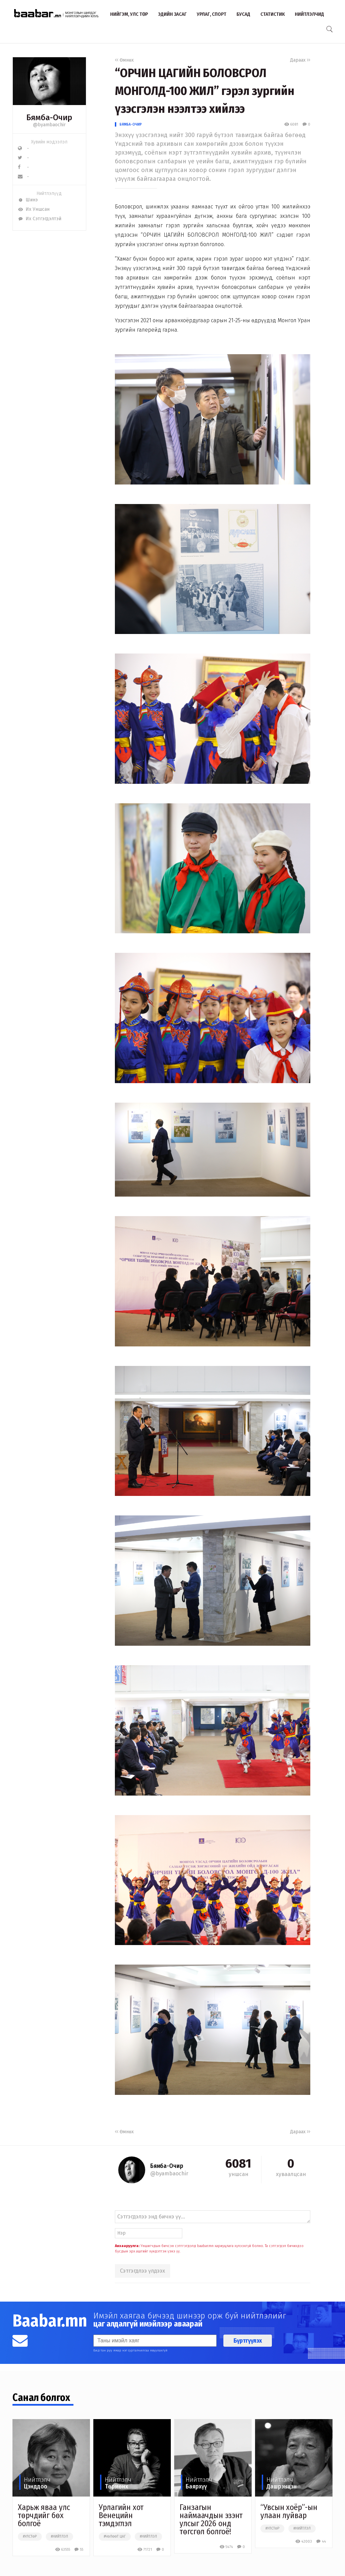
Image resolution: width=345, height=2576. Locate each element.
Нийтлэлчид (309, 14)
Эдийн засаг (172, 14)
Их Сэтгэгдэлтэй (39, 219)
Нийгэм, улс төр (129, 14)
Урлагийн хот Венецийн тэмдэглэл (121, 2515)
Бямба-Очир (131, 124)
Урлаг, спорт (211, 14)
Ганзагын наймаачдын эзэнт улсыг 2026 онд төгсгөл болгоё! (211, 2519)
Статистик (272, 14)
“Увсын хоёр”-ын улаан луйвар (288, 2511)
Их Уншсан (34, 209)
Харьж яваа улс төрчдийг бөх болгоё (44, 2515)
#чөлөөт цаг (115, 2537)
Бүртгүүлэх (247, 2340)
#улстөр (30, 2537)
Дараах (300, 60)
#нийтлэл (59, 2537)
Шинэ (28, 200)
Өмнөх (124, 60)
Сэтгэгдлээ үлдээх (142, 2271)
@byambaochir (49, 125)
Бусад (243, 14)
